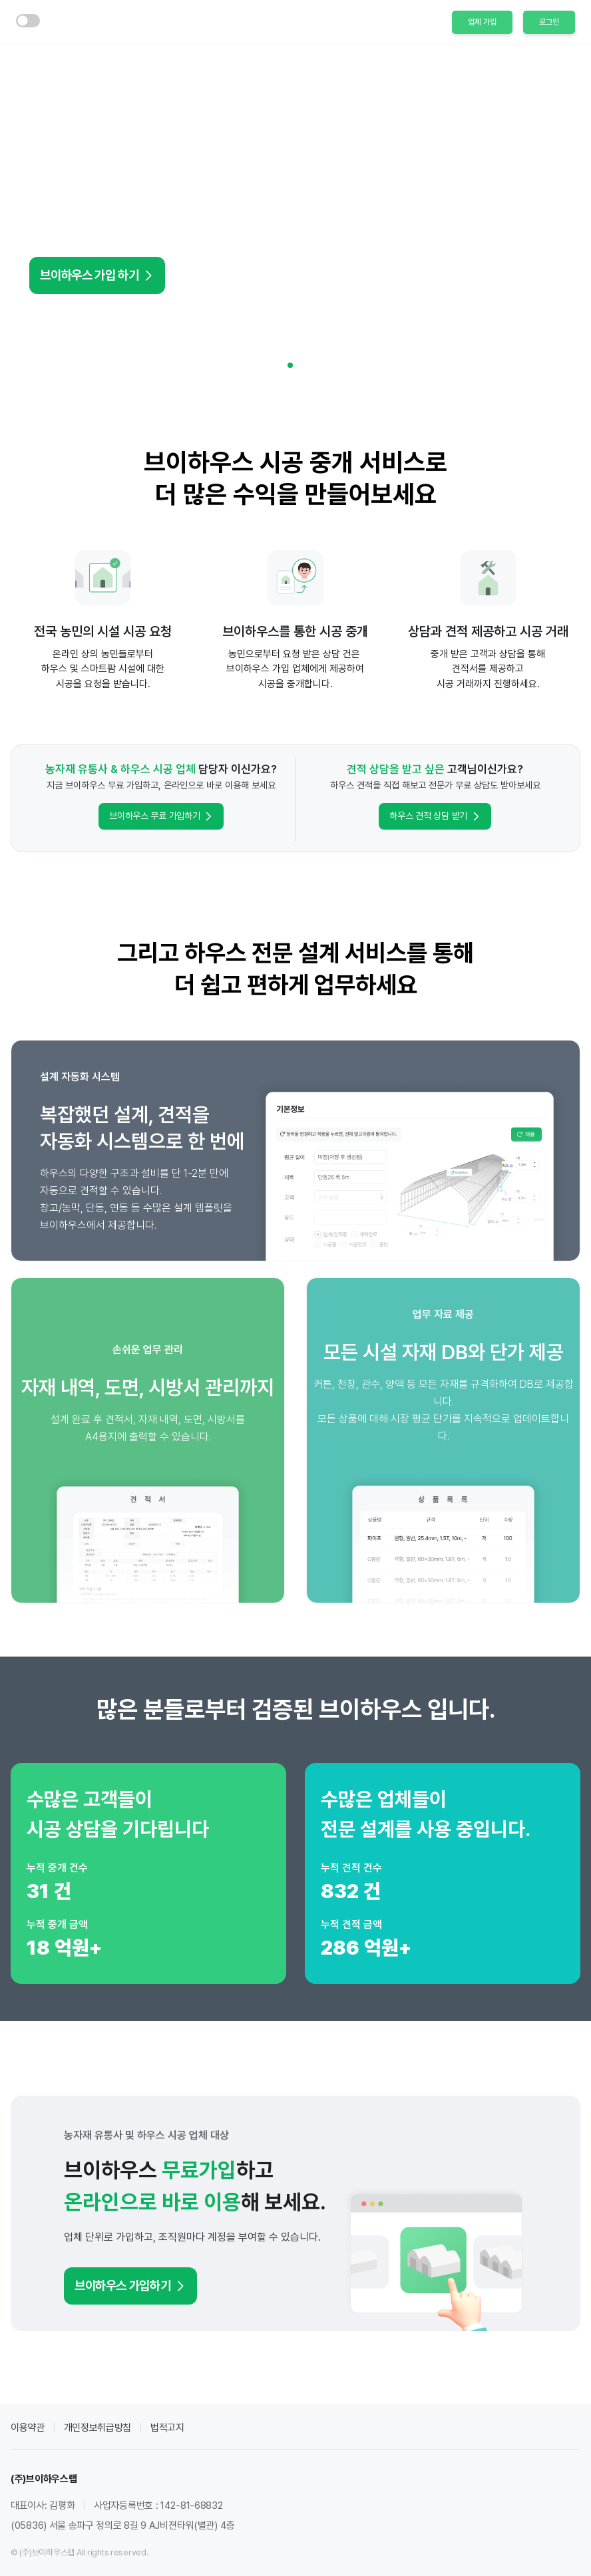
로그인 (549, 22)
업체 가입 (482, 22)
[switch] (28, 20)
